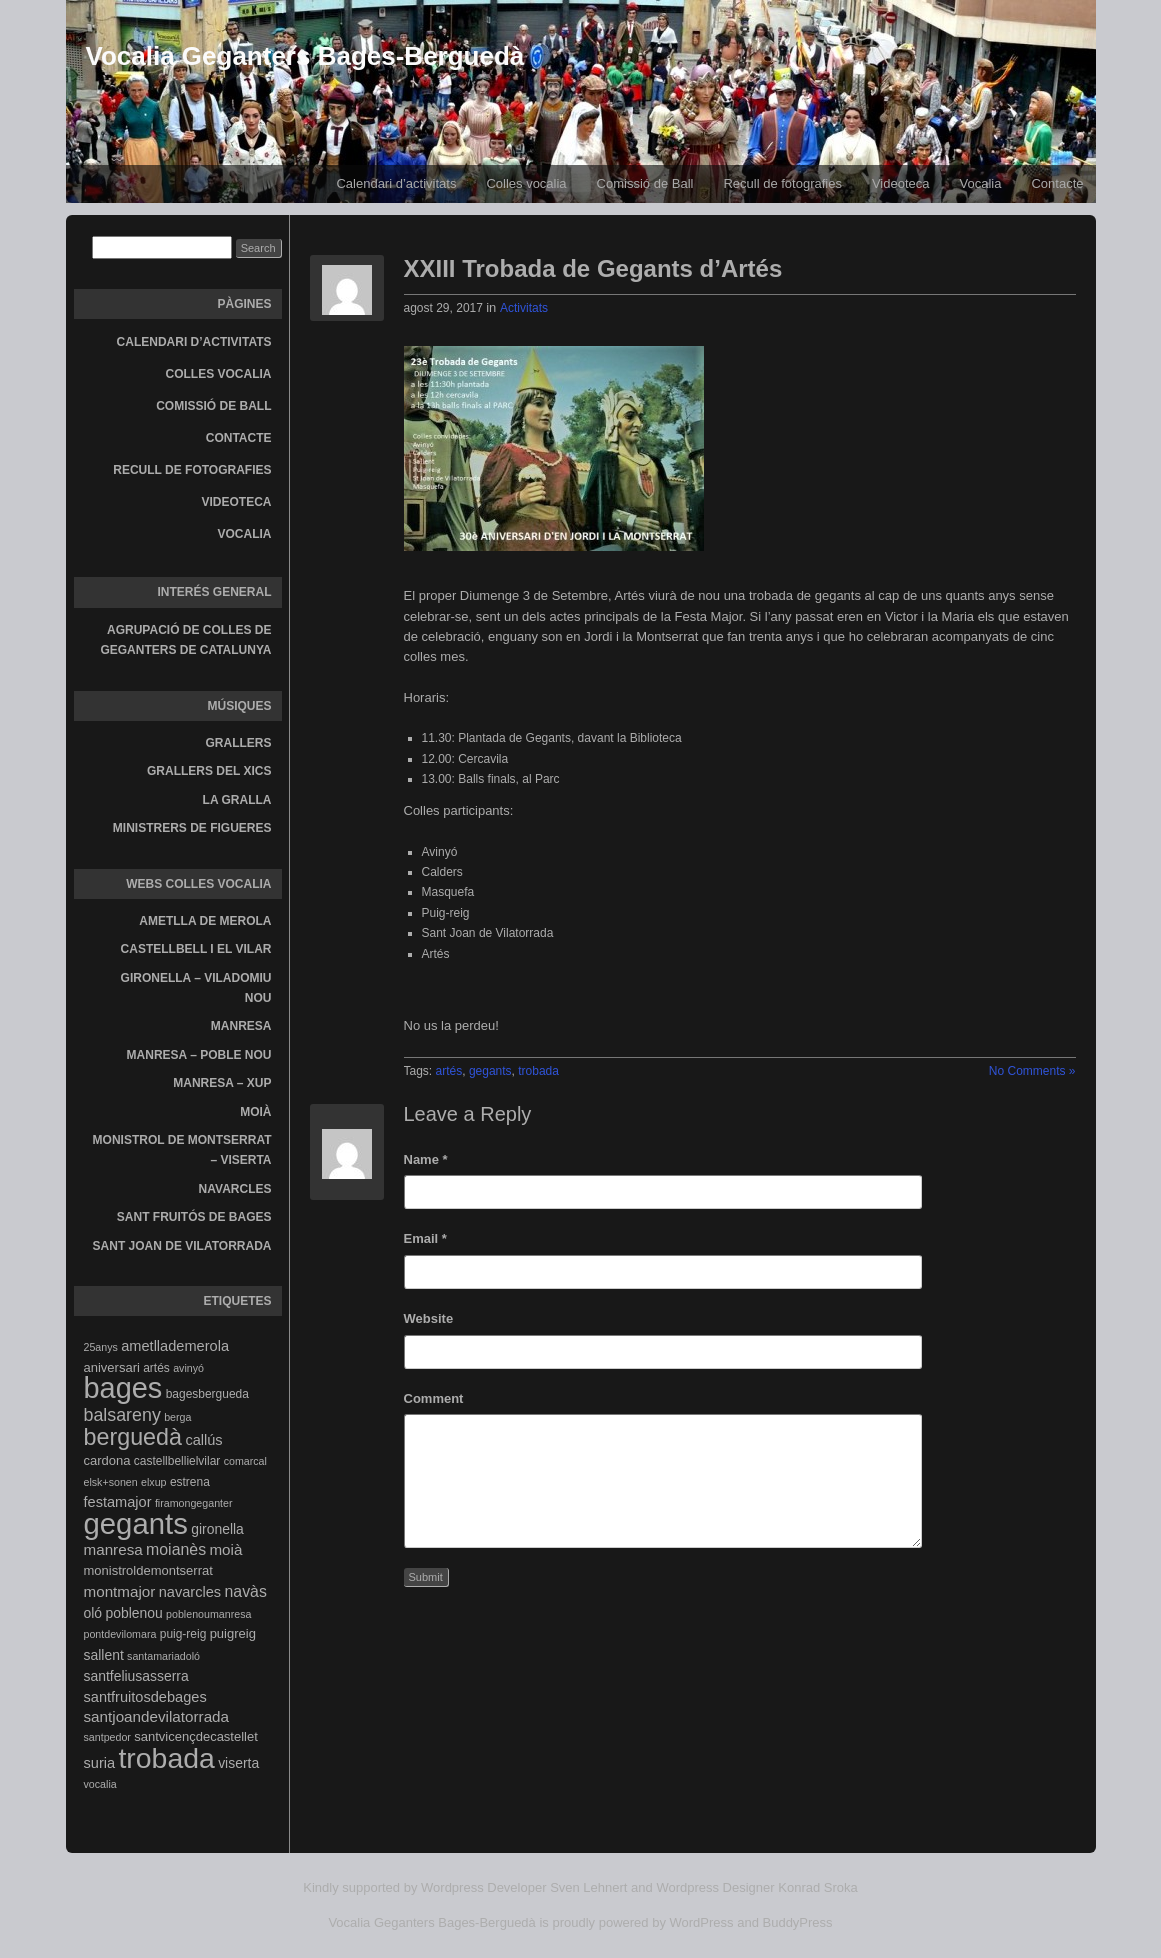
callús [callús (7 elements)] (203, 1440)
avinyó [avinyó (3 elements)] (188, 1368)
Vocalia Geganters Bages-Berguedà (305, 56)
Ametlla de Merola (205, 921)
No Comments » (1032, 1071)
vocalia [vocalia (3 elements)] (100, 1784)
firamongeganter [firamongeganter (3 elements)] (194, 1503)
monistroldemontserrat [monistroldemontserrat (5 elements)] (148, 1570)
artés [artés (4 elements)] (156, 1368)
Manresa (241, 1026)
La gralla (237, 800)
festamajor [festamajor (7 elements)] (118, 1502)
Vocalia (981, 183)
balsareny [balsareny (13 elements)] (122, 1415)
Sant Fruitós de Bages (194, 1217)
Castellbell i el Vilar (196, 949)
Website (429, 1318)
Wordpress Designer (715, 1887)
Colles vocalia (526, 183)
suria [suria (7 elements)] (100, 1763)
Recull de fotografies (782, 183)
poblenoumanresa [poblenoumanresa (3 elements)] (208, 1614)
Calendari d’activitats (396, 183)
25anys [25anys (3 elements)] (101, 1347)
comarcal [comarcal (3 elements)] (245, 1461)
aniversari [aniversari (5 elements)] (112, 1367)
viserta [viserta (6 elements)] (238, 1763)
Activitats (524, 308)
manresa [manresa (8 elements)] (113, 1549)
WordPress (702, 1922)
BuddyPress (798, 1922)
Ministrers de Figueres (192, 828)
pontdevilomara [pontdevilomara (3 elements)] (120, 1634)
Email (425, 1238)
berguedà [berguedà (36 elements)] (133, 1437)
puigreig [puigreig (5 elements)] (233, 1633)
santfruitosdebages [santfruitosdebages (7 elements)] (145, 1697)
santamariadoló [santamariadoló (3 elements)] (163, 1656)
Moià (255, 1112)
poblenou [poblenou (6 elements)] (133, 1613)
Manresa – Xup (222, 1083)
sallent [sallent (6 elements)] (104, 1655)
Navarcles (235, 1189)
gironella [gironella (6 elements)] (217, 1529)
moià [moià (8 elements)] (225, 1549)
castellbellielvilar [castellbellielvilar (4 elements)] (177, 1461)
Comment (434, 1398)
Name (426, 1159)
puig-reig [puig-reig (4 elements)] (183, 1634)
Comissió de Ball (645, 183)
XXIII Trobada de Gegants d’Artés (593, 268)
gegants (490, 1071)
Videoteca (901, 183)
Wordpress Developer (483, 1887)
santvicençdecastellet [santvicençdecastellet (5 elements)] (196, 1736)
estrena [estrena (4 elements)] (190, 1482)
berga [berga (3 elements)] (177, 1417)
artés (449, 1071)
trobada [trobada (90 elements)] (166, 1758)
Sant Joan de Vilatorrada (182, 1246)
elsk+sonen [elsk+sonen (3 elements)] (111, 1482)
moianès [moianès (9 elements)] (176, 1549)
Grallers (239, 743)
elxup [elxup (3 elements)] (153, 1482)
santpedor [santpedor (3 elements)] (107, 1737)
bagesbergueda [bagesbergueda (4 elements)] (207, 1394)
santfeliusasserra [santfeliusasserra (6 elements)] (136, 1676)
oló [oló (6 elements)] (93, 1613)
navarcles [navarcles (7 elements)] (190, 1592)
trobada (538, 1071)
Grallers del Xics (209, 771)
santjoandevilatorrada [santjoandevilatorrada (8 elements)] (157, 1716)
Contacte (1057, 183)
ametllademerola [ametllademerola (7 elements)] (175, 1346)
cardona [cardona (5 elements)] (107, 1460)
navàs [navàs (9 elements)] (245, 1591)
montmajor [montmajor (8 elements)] (120, 1591)
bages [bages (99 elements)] (123, 1388)
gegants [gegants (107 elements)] (136, 1523)
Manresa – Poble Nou (199, 1055)
